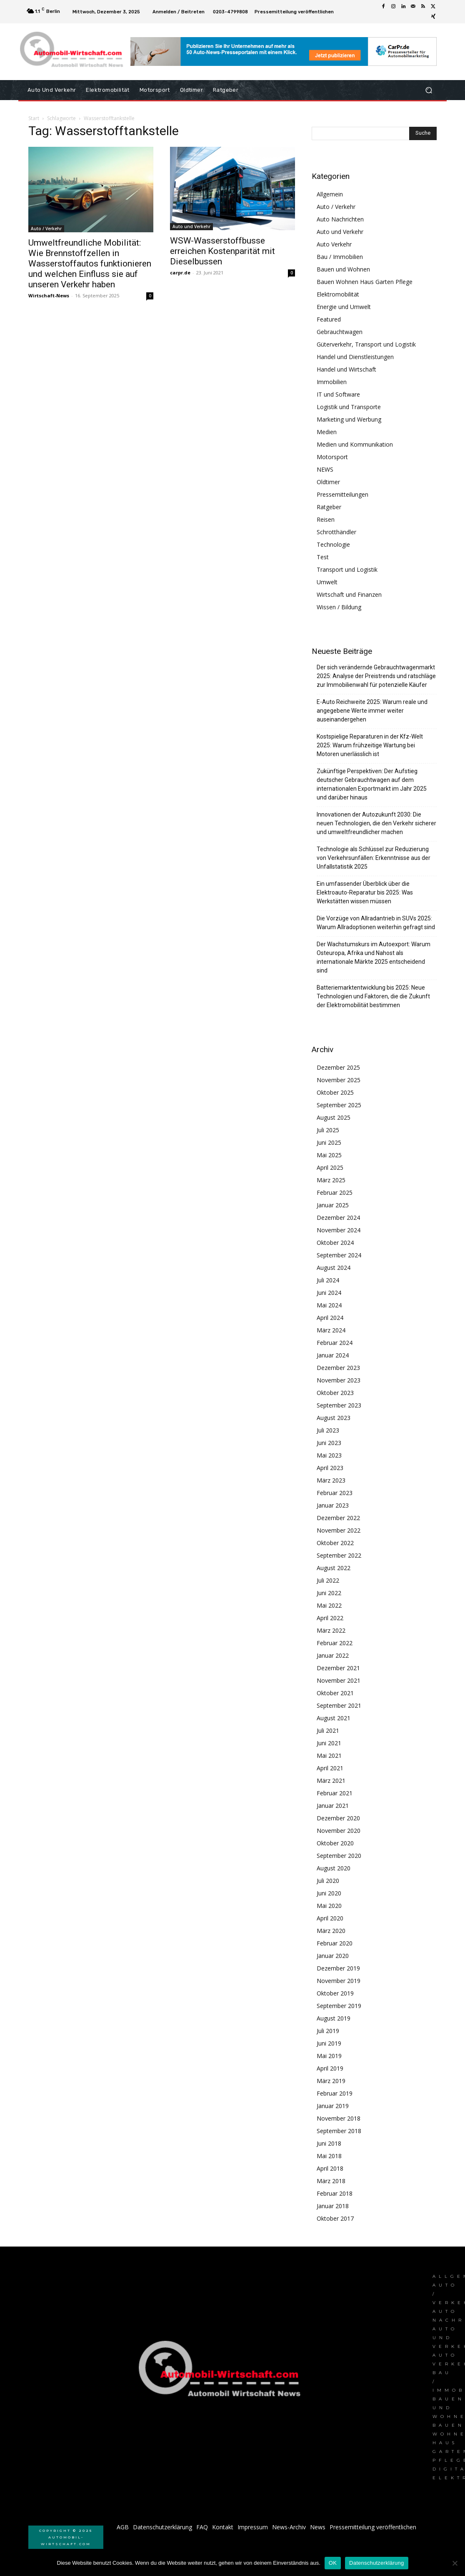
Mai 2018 (329, 2156)
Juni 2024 (329, 1293)
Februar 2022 (334, 1643)
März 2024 (331, 1330)
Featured (329, 319)
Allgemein (330, 194)
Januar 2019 (333, 2106)
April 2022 (330, 1618)
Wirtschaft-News (48, 295)
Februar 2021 (334, 1793)
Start (33, 118)
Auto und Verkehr (191, 226)
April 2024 (330, 1318)
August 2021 (333, 1718)
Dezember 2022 (338, 1518)
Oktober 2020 (335, 1843)
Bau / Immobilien (340, 257)
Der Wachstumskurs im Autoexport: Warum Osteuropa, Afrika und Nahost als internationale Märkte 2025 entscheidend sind (373, 957)
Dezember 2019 (338, 1968)
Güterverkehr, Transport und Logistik (366, 344)
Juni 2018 (329, 2143)
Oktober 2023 (335, 1393)
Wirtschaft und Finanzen (349, 594)
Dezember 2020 (338, 1818)
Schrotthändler (336, 532)
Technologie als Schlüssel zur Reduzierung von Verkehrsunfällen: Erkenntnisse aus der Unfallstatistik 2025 (373, 858)
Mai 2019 (329, 2056)
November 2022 (338, 1530)
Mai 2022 (329, 1605)
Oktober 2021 (335, 1693)
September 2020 (339, 1856)
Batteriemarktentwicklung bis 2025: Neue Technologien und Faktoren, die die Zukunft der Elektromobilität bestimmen (373, 996)
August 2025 (333, 1117)
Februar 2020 (334, 1943)
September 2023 (339, 1405)
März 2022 (331, 1630)
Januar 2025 (333, 1205)
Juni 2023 (329, 1443)
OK (333, 2563)
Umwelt (327, 582)
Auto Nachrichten (340, 219)
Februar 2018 (334, 2193)
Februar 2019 (334, 2093)
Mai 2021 (329, 1755)
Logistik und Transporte (349, 407)
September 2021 (339, 1705)
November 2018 (338, 2118)
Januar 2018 (333, 2206)
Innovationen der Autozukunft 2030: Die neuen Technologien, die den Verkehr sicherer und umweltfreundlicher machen (376, 823)
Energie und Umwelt (344, 307)
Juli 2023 (328, 1430)
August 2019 (333, 2018)
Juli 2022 (328, 1580)
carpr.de (180, 272)
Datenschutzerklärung (376, 2563)
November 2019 (338, 1981)
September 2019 (339, 2006)
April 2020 (330, 1918)
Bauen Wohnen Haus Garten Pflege (364, 282)
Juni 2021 (329, 1743)
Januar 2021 (333, 1805)
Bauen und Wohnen (343, 269)
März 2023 (331, 1480)
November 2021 (338, 1680)
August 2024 (333, 1268)
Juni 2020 (329, 1893)
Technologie (333, 544)
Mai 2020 (329, 1906)
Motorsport (332, 457)
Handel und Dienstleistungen (355, 357)
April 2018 (330, 2168)
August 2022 (333, 1568)
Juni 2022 (329, 1593)
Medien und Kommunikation (355, 444)
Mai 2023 (329, 1455)
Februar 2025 (334, 1192)
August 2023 (333, 1418)
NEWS (325, 469)
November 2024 (338, 1230)
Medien (327, 432)
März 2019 (331, 2081)
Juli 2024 (328, 1280)
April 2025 (330, 1167)
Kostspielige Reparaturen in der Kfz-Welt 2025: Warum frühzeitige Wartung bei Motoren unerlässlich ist (370, 745)
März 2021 (331, 1780)
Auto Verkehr (334, 244)
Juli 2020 (328, 1881)
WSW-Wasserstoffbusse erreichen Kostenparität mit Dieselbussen (222, 251)
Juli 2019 (328, 2031)
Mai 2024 (329, 1305)
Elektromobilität (338, 294)
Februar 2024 (334, 1343)
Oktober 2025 (335, 1092)
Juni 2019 (329, 2043)
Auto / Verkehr (46, 228)
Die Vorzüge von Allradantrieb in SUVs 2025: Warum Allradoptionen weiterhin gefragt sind (376, 922)
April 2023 (330, 1468)
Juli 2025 (328, 1130)
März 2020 (331, 1931)
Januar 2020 (333, 1956)
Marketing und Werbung (349, 419)
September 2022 (339, 1555)
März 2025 (331, 1180)
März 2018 (331, 2181)
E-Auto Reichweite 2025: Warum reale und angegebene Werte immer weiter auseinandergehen (372, 711)
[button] (428, 90)
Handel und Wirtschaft (346, 369)
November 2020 (338, 1831)
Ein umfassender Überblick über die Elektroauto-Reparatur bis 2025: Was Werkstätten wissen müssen (365, 892)
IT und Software (338, 394)
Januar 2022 (333, 1655)
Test (323, 557)
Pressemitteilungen (342, 494)
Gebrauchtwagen (339, 332)
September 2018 (339, 2131)
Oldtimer (328, 482)
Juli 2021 (328, 1730)
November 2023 (338, 1380)
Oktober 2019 (335, 1993)
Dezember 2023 (338, 1368)
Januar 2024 (333, 1355)
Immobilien (332, 382)
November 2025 (338, 1080)
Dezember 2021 (338, 1668)
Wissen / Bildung (339, 607)
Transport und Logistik (347, 569)
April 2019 (330, 2068)
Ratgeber (329, 507)
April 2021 (330, 1768)
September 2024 (339, 1255)
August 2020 (333, 1868)
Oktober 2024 (335, 1243)
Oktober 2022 (335, 1543)
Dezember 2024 (338, 1217)
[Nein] (454, 2563)
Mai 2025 (329, 1155)
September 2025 (339, 1105)
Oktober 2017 (335, 2218)
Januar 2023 (333, 1505)
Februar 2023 (334, 1493)
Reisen (326, 519)
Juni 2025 (329, 1142)
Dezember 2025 (338, 1067)
